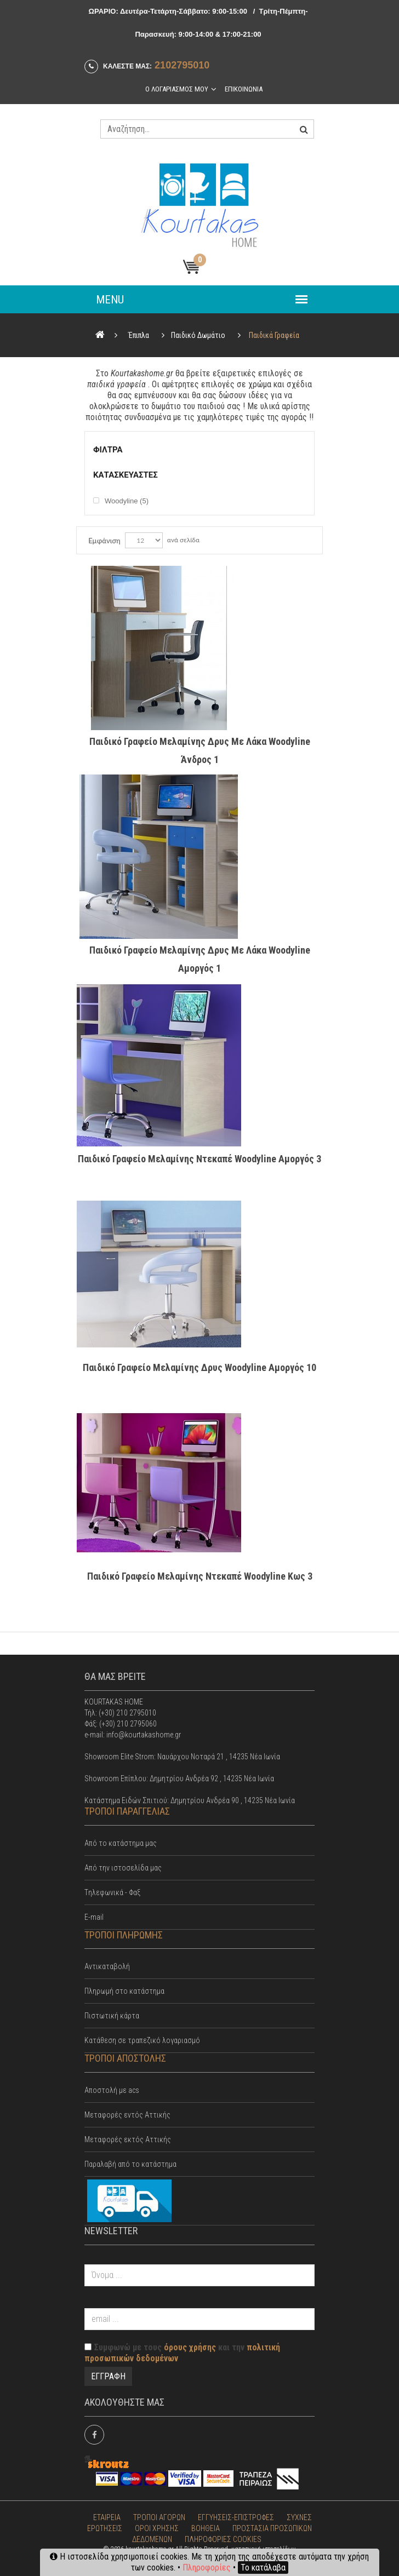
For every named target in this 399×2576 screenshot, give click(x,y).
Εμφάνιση (104, 540)
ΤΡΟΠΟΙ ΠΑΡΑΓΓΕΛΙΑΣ (127, 1811)
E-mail (94, 1917)
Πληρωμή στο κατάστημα (124, 1991)
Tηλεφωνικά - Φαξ (112, 1892)
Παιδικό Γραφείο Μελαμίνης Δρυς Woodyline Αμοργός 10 (199, 1367)
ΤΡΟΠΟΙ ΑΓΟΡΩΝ (159, 2517)
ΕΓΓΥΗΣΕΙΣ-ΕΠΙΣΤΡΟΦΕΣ (236, 2517)
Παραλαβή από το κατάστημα (130, 2164)
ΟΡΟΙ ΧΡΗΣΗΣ (157, 2528)
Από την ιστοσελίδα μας (123, 1867)
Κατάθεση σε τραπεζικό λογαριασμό (142, 2040)
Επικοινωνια (244, 89)
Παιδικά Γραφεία (274, 335)
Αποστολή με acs (111, 2090)
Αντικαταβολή (107, 1966)
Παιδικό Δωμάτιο (198, 335)
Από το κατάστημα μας (120, 1843)
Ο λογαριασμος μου (176, 89)
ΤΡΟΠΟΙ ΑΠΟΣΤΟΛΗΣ (125, 2058)
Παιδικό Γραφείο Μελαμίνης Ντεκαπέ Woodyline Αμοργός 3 (199, 1158)
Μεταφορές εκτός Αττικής (127, 2139)
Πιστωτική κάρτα (111, 2015)
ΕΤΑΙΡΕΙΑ (107, 2517)
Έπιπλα (138, 335)
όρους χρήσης (190, 2347)
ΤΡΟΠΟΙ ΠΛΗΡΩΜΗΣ (123, 1935)
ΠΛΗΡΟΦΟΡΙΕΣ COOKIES (223, 2539)
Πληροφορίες (207, 2567)
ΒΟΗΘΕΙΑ (205, 2528)
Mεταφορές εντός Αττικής (127, 2114)
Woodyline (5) (127, 501)
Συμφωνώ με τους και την (182, 2352)
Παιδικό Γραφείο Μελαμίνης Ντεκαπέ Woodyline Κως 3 (199, 1576)
